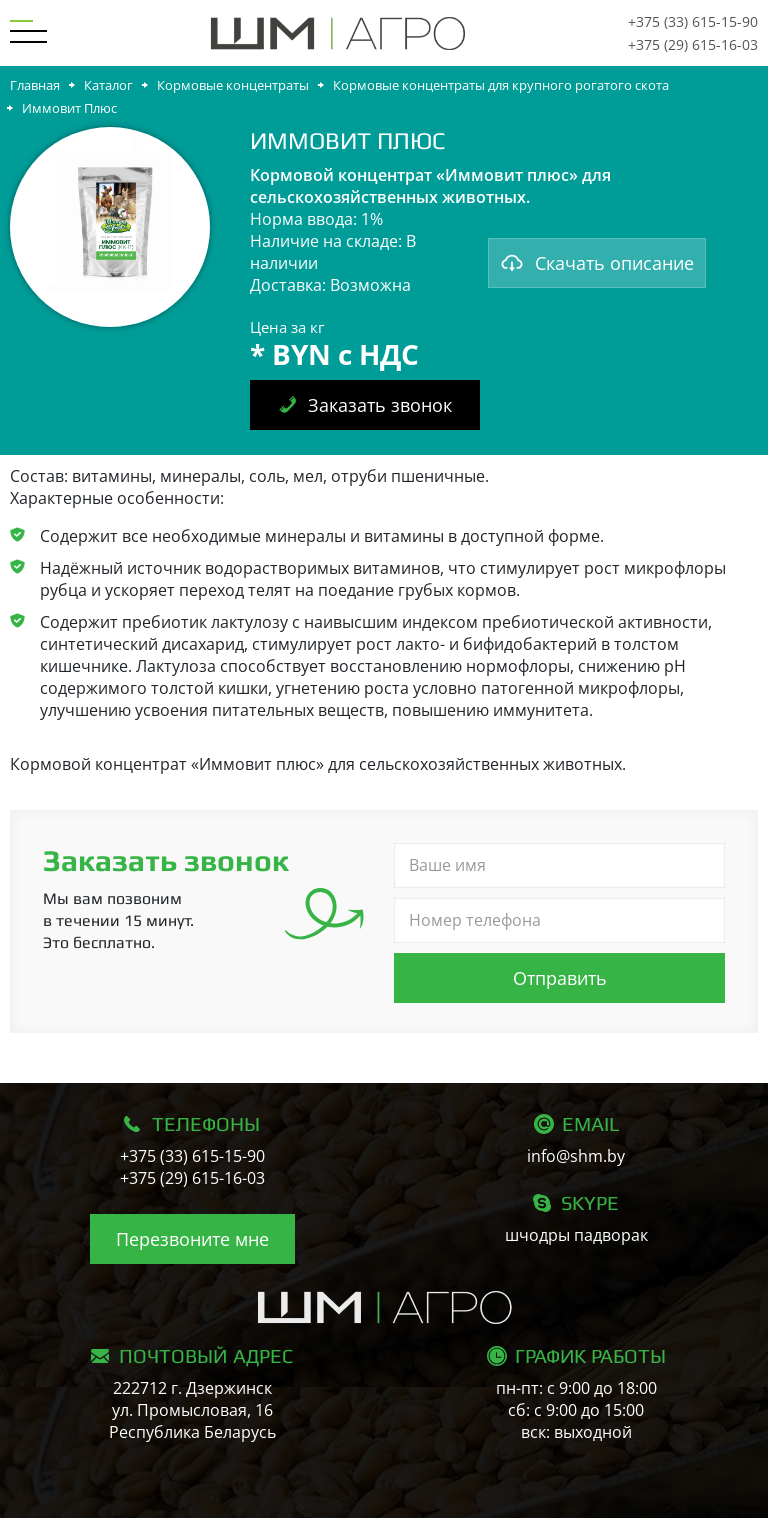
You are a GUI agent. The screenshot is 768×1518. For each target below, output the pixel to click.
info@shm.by (576, 1156)
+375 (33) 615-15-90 (693, 21)
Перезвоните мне (192, 1239)
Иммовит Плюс (69, 108)
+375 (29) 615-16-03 (693, 44)
